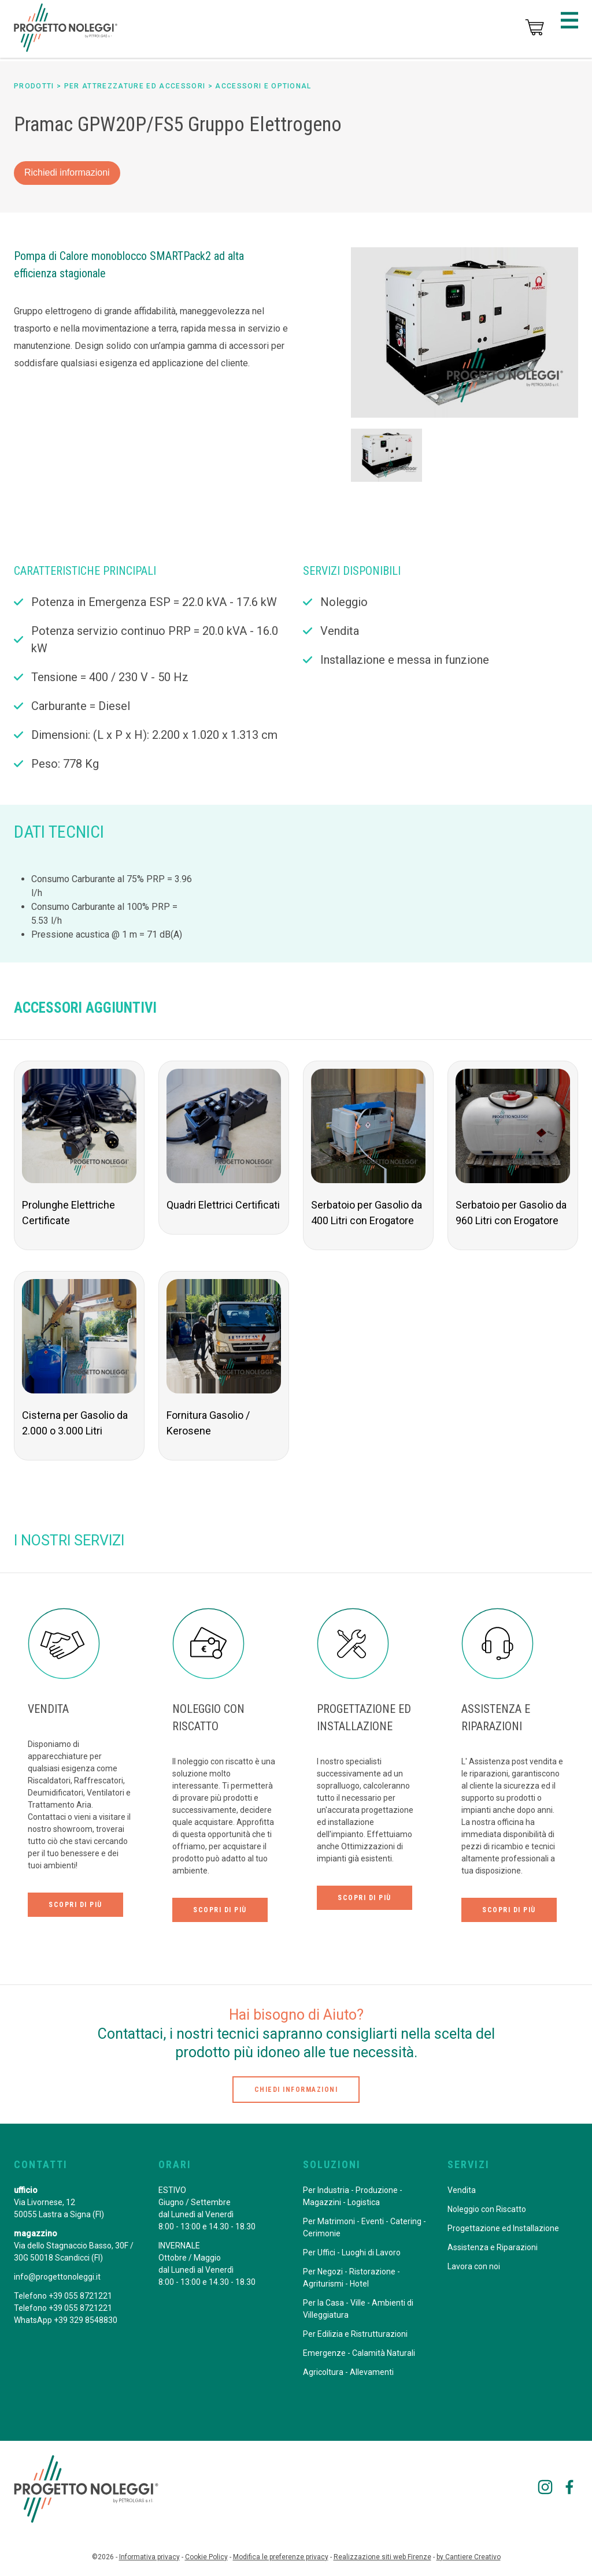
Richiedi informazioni (67, 172)
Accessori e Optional (263, 86)
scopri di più (75, 1905)
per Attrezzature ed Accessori (135, 86)
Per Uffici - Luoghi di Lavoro (352, 2252)
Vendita (461, 2190)
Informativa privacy (149, 2557)
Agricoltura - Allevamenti (348, 2372)
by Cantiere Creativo (468, 2557)
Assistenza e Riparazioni (492, 2247)
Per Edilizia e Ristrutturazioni (355, 2334)
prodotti (34, 86)
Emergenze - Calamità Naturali (359, 2353)
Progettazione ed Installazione (503, 2228)
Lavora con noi (473, 2266)
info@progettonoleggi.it (57, 2276)
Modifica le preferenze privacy (280, 2557)
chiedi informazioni (296, 2090)
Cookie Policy (206, 2557)
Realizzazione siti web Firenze (382, 2557)
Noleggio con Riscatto (486, 2209)
